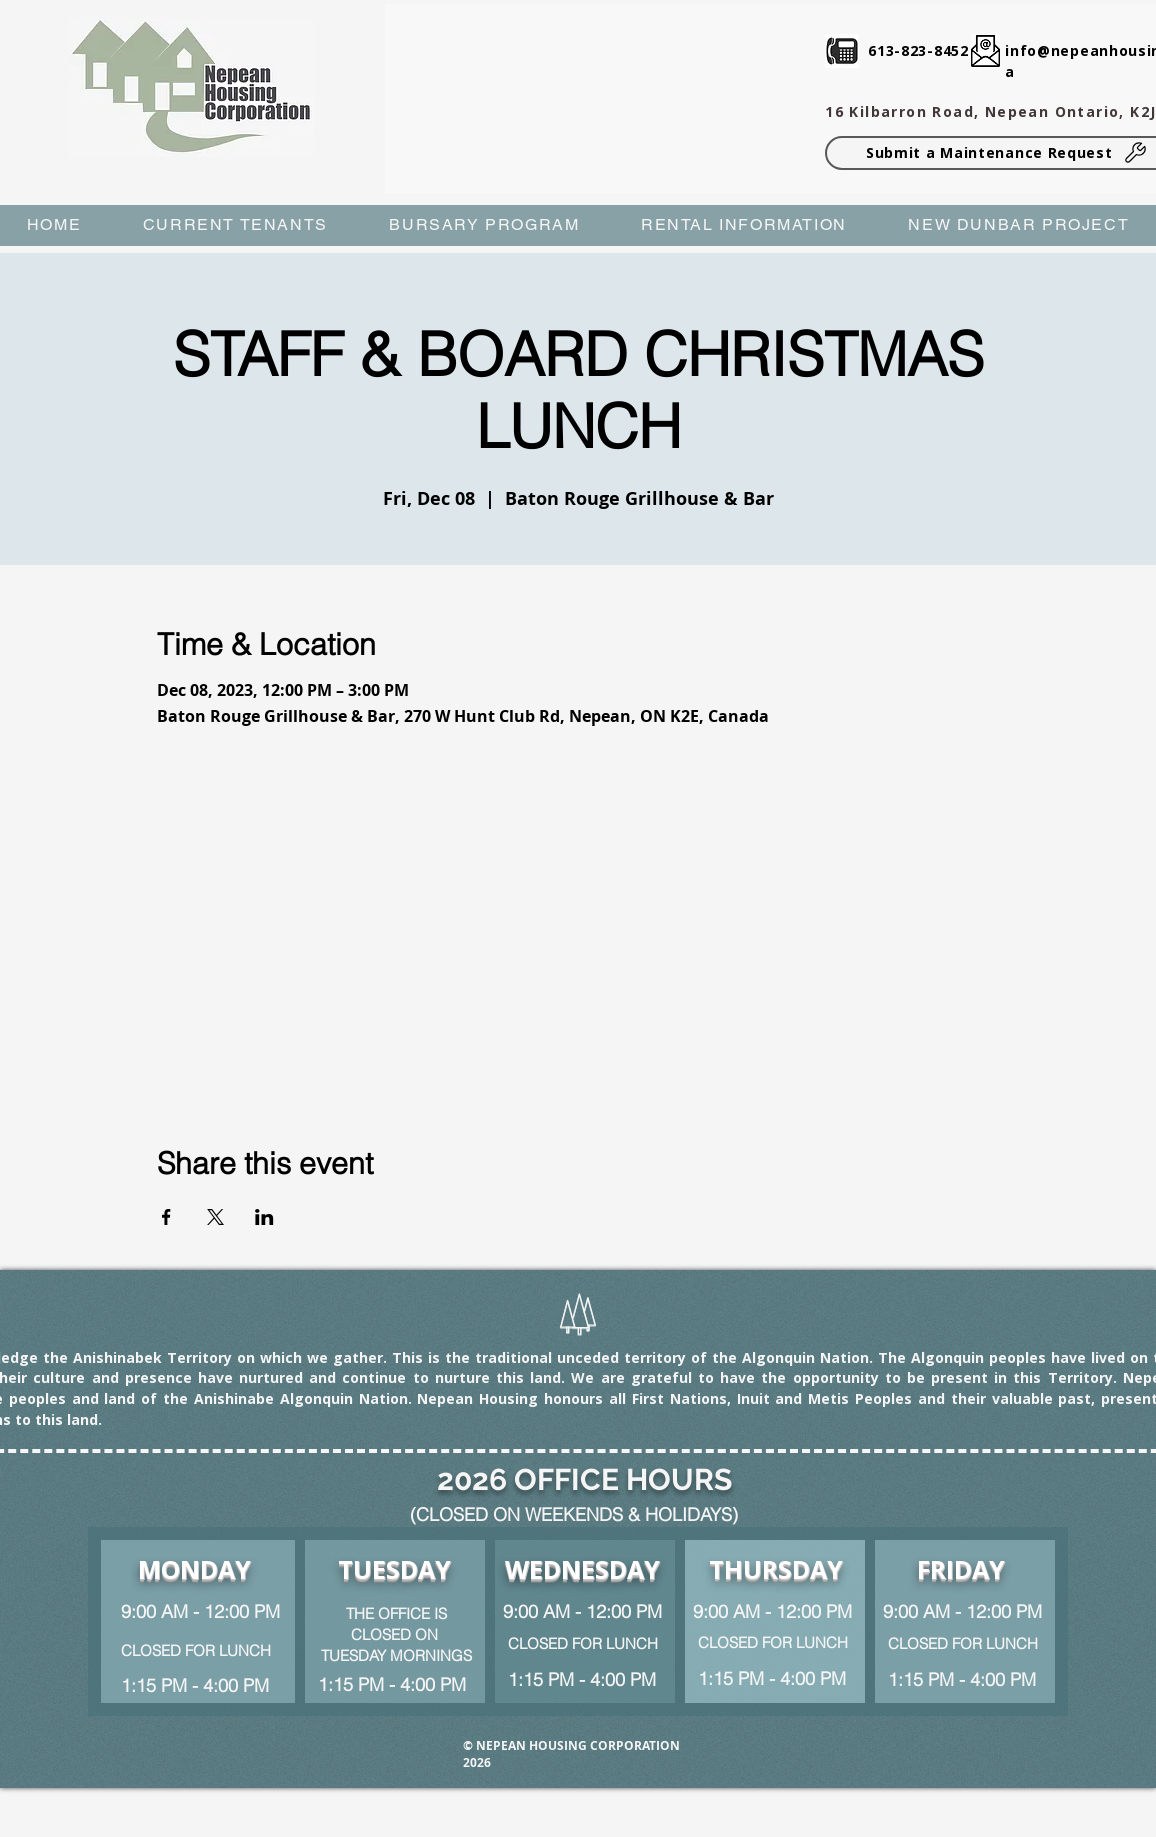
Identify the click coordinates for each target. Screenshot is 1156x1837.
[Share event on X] (215, 1217)
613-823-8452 (918, 50)
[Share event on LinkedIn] (264, 1217)
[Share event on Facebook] (166, 1217)
